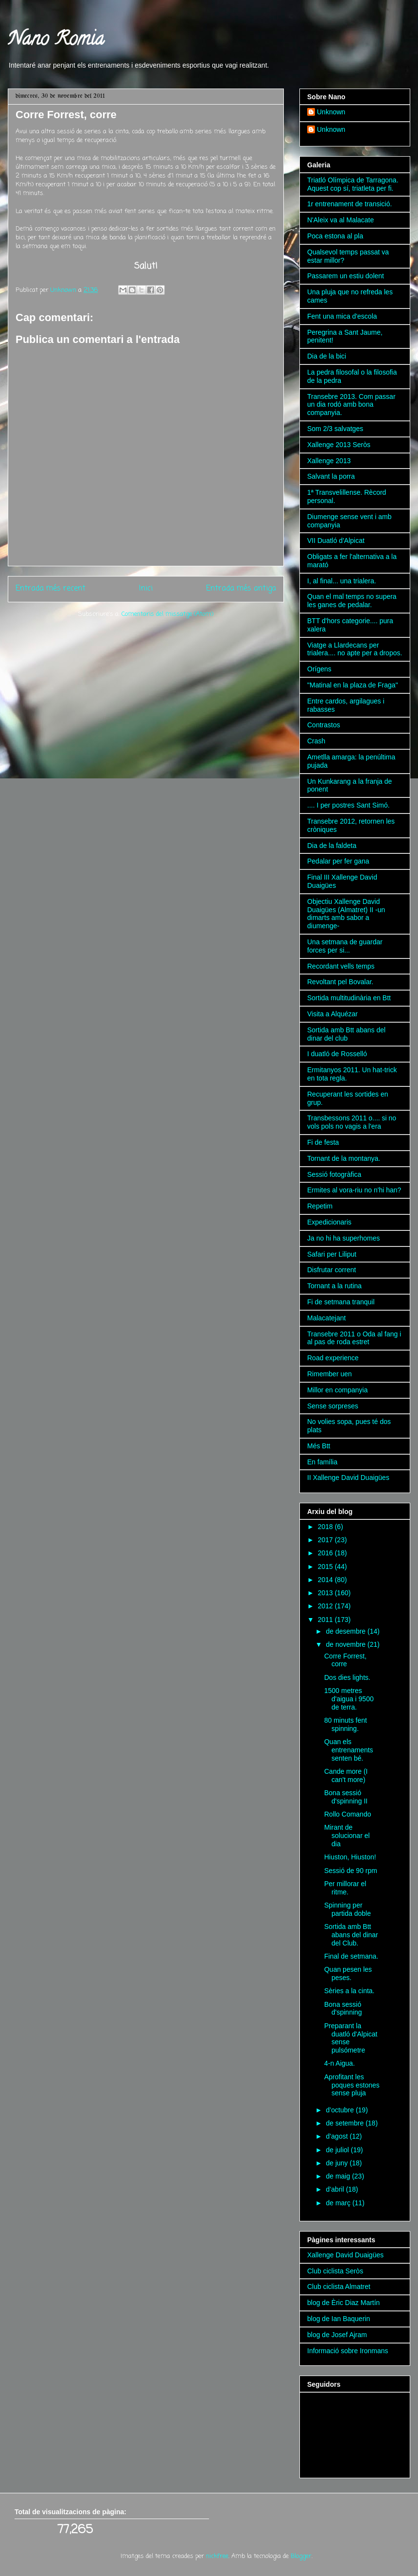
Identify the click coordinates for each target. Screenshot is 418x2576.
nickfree (217, 2556)
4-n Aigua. (339, 2063)
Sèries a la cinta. (349, 1991)
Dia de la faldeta (331, 845)
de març (339, 2203)
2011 (326, 1619)
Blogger (301, 2556)
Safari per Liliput (331, 1254)
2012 (326, 1606)
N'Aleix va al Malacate (340, 220)
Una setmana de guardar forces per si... (345, 946)
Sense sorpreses (332, 1406)
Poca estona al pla (335, 236)
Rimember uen (329, 1374)
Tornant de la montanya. (343, 1158)
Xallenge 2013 (329, 461)
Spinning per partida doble (347, 1909)
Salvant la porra (331, 476)
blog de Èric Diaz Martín (343, 2302)
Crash (316, 741)
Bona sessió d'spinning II (345, 1797)
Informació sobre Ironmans (347, 2351)
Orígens (319, 669)
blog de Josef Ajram (337, 2335)
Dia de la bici (326, 356)
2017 (326, 1540)
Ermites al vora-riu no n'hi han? (354, 1190)
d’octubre (340, 2110)
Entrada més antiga (241, 588)
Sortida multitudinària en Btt (349, 998)
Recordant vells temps (341, 966)
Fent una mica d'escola (342, 316)
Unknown (331, 112)
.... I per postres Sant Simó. (348, 805)
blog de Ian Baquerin (338, 2319)
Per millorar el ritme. (345, 1888)
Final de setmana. (351, 1956)
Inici (146, 588)
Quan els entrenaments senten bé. (348, 1750)
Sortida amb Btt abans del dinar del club (346, 1034)
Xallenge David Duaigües (345, 2255)
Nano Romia (56, 40)
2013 (326, 1593)
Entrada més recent (51, 588)
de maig (339, 2176)
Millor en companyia (337, 1390)
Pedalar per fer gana (338, 861)
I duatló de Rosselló (337, 1054)
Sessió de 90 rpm (350, 1870)
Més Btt (318, 1446)
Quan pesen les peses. (348, 1973)
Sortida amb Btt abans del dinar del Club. (351, 1935)
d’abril (336, 2189)
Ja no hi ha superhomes (343, 1238)
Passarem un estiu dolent (345, 276)
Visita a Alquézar (332, 1014)
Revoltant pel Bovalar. (340, 982)
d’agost (337, 2136)
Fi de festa (323, 1142)
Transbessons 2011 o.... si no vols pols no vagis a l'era (351, 1122)
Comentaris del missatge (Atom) (167, 614)
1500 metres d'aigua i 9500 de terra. (349, 1699)
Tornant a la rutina (334, 1286)
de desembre (346, 1631)
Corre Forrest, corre (345, 1660)
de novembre (346, 1644)
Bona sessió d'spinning (343, 2008)
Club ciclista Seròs (335, 2271)
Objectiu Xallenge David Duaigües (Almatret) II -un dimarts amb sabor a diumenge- (346, 914)
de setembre (346, 2123)
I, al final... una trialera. (341, 581)
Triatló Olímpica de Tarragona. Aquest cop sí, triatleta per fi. (353, 184)
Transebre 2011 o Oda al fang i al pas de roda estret (354, 1338)
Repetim (319, 1206)
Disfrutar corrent (331, 1270)
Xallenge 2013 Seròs (338, 445)
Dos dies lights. (347, 1677)
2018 (326, 1527)
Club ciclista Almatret (338, 2286)
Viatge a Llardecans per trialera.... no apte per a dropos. (354, 649)
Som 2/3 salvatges (335, 428)
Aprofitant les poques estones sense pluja (352, 2085)
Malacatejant (326, 1318)
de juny (337, 2163)
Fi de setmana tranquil (341, 1302)
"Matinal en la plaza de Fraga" (352, 685)
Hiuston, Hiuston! (350, 1857)
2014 (326, 1580)
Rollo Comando (347, 1814)
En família (322, 1462)
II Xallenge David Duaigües (348, 1477)
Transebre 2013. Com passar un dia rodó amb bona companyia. (351, 405)
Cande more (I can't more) (345, 1775)
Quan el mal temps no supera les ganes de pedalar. (352, 601)
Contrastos (323, 725)
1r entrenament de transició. (349, 204)
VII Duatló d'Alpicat (336, 540)
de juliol (338, 2150)
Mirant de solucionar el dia (347, 1835)
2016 (326, 1553)
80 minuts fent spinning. (345, 1724)
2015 (326, 1566)
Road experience (333, 1358)
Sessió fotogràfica (334, 1174)
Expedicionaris (329, 1222)
